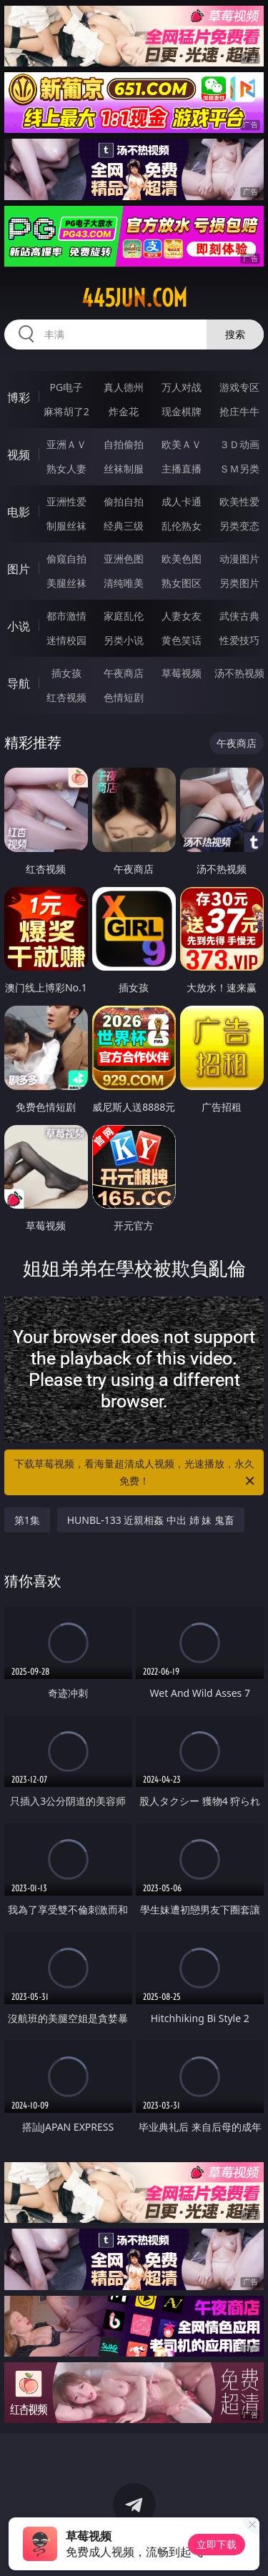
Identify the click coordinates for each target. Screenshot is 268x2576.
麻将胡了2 (66, 411)
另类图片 (239, 583)
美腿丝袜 (66, 583)
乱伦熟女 (182, 525)
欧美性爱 (239, 501)
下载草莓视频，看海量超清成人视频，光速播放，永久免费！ (135, 1473)
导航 (18, 683)
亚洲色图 (124, 558)
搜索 (235, 334)
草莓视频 (182, 673)
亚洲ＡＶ (66, 444)
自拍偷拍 (124, 444)
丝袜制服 (124, 468)
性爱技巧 (239, 640)
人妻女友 (182, 616)
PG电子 (66, 387)
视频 (18, 454)
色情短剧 (124, 697)
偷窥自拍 (66, 558)
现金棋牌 (182, 411)
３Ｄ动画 (239, 444)
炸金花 (124, 411)
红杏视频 (66, 697)
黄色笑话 (182, 640)
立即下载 (217, 2544)
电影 (18, 512)
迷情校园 (66, 640)
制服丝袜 (66, 525)
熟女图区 (182, 583)
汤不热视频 (239, 673)
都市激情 (66, 616)
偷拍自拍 (124, 501)
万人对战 (182, 387)
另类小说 (124, 640)
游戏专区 (239, 387)
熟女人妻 (66, 468)
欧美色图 (182, 558)
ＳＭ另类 (239, 468)
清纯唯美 (124, 583)
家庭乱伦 (124, 616)
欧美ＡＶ (182, 444)
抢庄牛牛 (239, 411)
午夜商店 (124, 673)
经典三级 (124, 525)
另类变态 (239, 525)
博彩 (18, 397)
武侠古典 (239, 616)
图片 (18, 569)
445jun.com (134, 298)
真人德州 (124, 387)
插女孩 (66, 673)
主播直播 (182, 468)
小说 (18, 626)
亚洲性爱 (66, 501)
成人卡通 (182, 501)
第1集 (27, 1520)
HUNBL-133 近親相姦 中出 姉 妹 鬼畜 (150, 1520)
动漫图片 (239, 558)
